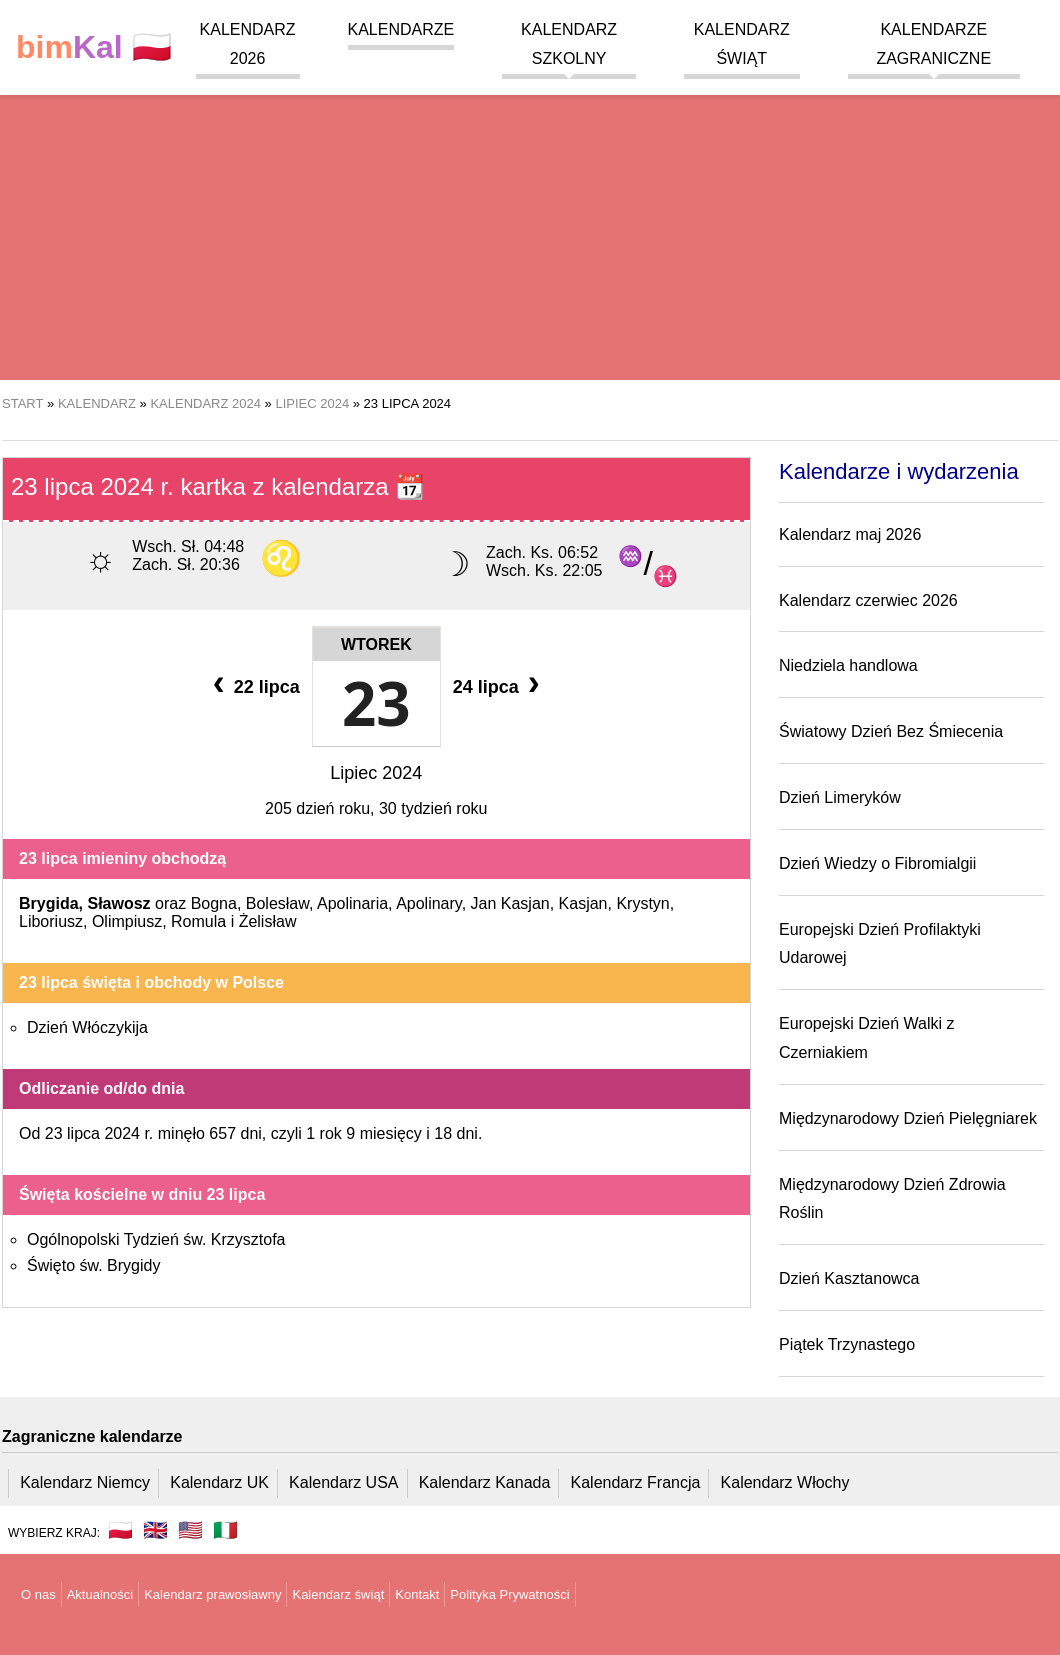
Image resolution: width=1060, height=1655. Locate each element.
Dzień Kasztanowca (849, 1278)
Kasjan (583, 903)
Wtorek (376, 644)
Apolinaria (352, 903)
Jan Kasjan (510, 903)
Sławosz (118, 903)
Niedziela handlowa (848, 665)
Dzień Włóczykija (87, 1027)
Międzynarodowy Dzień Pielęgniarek (908, 1118)
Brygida (49, 903)
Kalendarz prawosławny (212, 1594)
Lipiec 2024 (376, 773)
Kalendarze (401, 29)
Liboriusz (51, 921)
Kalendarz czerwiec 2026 (868, 600)
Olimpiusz (127, 921)
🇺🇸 (190, 1530)
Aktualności (100, 1594)
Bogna (214, 903)
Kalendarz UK (219, 1482)
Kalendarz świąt (338, 1594)
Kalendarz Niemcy (85, 1482)
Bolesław (277, 903)
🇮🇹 (225, 1530)
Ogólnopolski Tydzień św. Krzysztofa (156, 1239)
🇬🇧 (155, 1530)
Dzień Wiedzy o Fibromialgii (877, 863)
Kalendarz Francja (636, 1482)
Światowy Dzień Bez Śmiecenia (891, 731)
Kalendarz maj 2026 (850, 534)
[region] (530, 220)
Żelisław (268, 921)
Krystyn (642, 903)
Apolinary (429, 903)
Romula (198, 921)
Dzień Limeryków (840, 797)
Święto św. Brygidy (93, 1265)
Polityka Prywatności (509, 1594)
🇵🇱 (94, 47)
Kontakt (417, 1594)
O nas (38, 1594)
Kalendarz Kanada (485, 1482)
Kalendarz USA (343, 1482)
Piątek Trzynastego (847, 1344)
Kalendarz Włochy (785, 1482)
